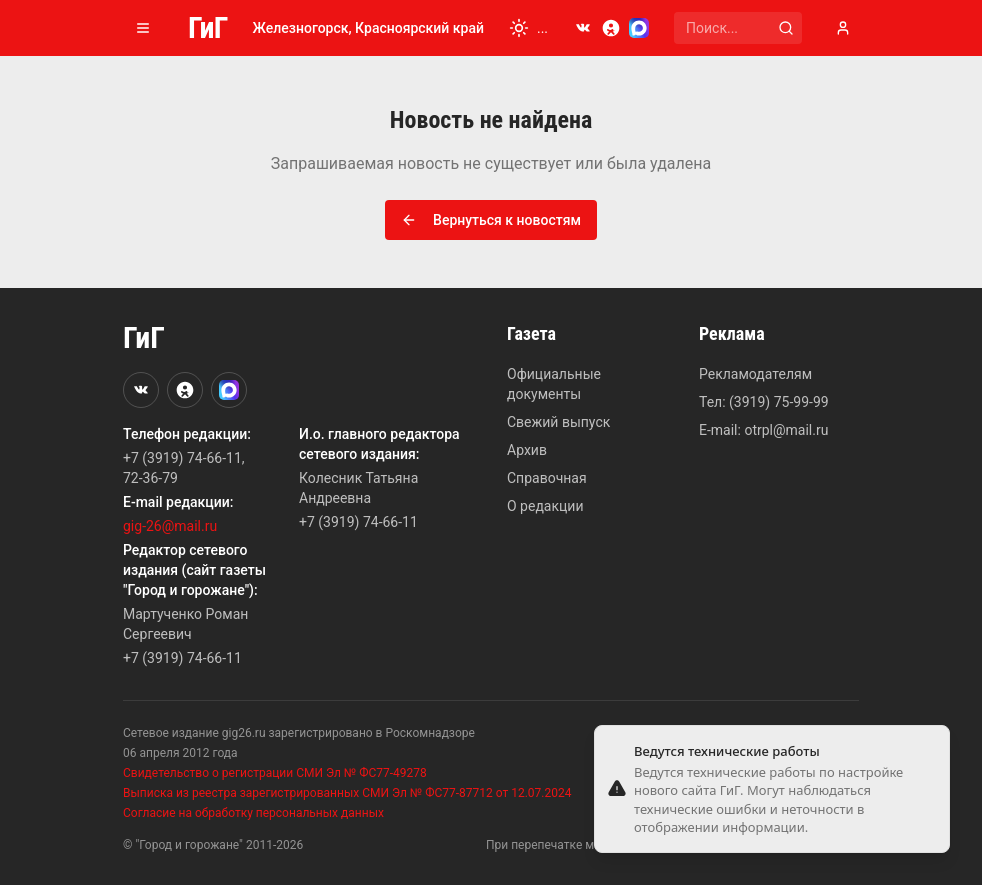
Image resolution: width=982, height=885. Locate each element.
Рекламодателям (755, 374)
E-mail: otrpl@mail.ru (763, 430)
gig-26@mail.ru (170, 526)
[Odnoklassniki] (611, 28)
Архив (527, 450)
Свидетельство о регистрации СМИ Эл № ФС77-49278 (275, 773)
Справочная (547, 478)
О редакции (545, 506)
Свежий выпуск (558, 422)
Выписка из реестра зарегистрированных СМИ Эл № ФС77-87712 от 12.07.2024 (347, 793)
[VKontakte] (583, 28)
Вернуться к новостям (491, 220)
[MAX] (639, 28)
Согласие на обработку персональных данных (253, 813)
